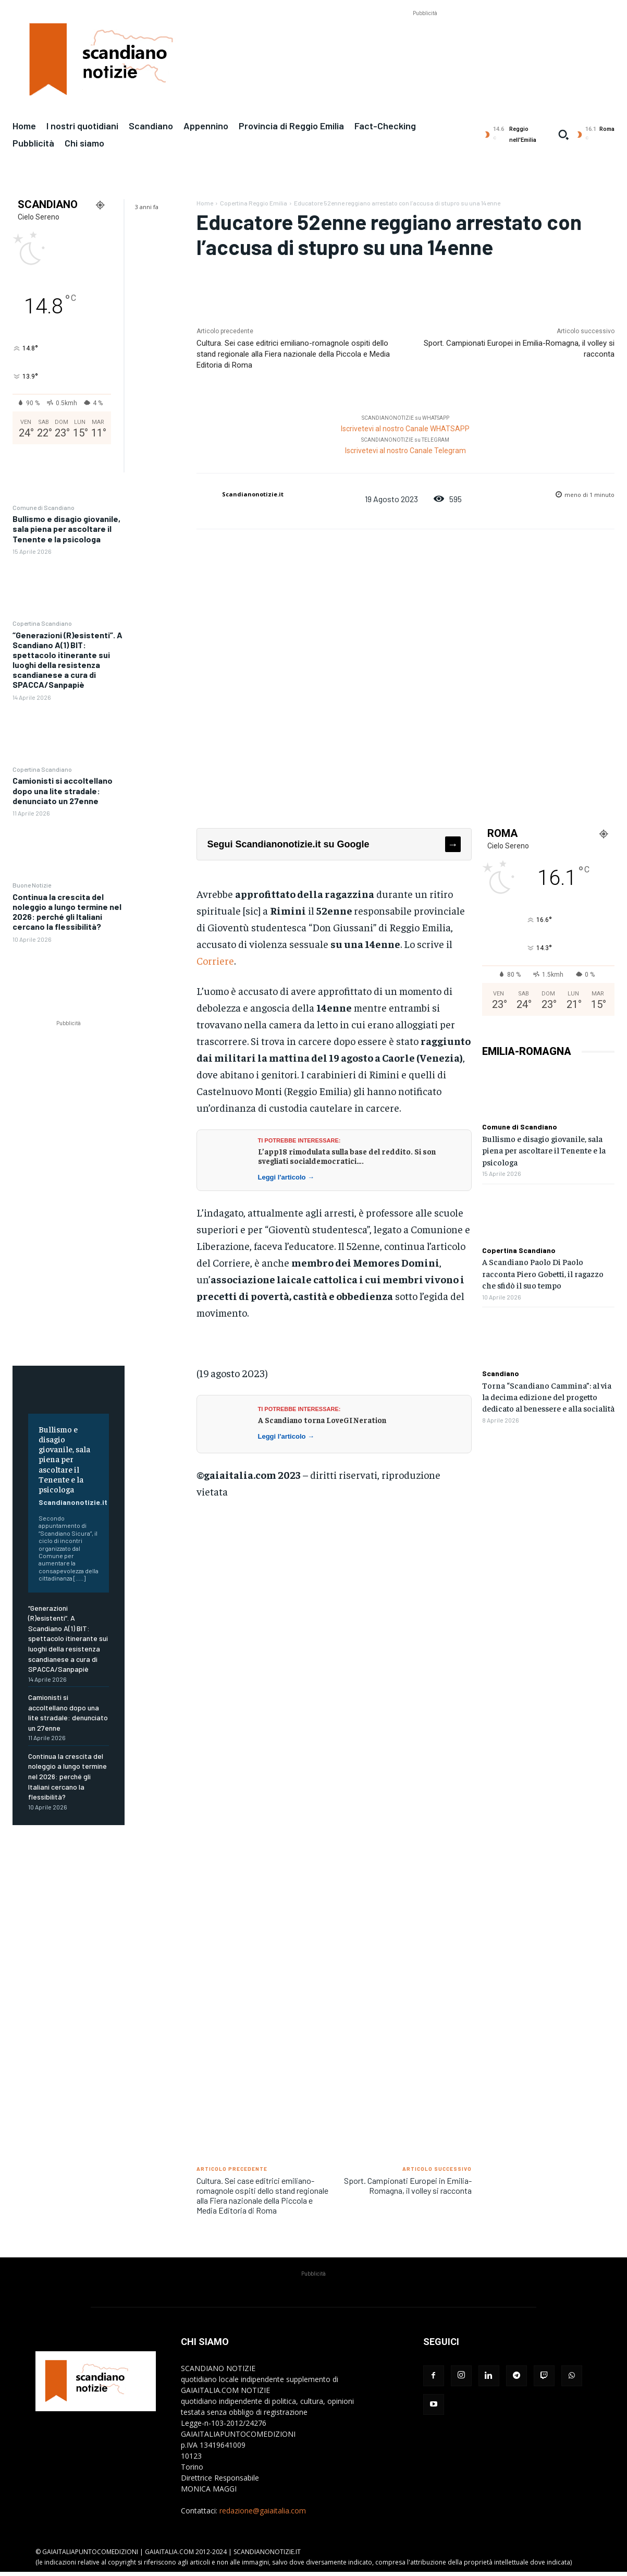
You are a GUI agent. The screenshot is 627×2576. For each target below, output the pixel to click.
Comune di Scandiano (44, 507)
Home (204, 202)
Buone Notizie (32, 885)
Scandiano (500, 1373)
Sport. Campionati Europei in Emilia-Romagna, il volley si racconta (408, 2185)
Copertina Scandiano (42, 623)
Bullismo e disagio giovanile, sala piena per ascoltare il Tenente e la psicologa (66, 528)
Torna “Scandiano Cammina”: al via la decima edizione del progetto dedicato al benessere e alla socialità (548, 1397)
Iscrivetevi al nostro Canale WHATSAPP (405, 428)
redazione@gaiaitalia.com (262, 2511)
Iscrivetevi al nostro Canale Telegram (405, 450)
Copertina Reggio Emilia (253, 202)
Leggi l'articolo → (286, 1177)
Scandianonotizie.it (73, 1502)
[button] (563, 134)
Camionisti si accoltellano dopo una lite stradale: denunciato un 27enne (63, 790)
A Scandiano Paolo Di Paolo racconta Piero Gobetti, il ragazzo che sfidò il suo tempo (543, 1273)
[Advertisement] (424, 42)
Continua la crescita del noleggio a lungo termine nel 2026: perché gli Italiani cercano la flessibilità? (67, 912)
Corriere (215, 960)
